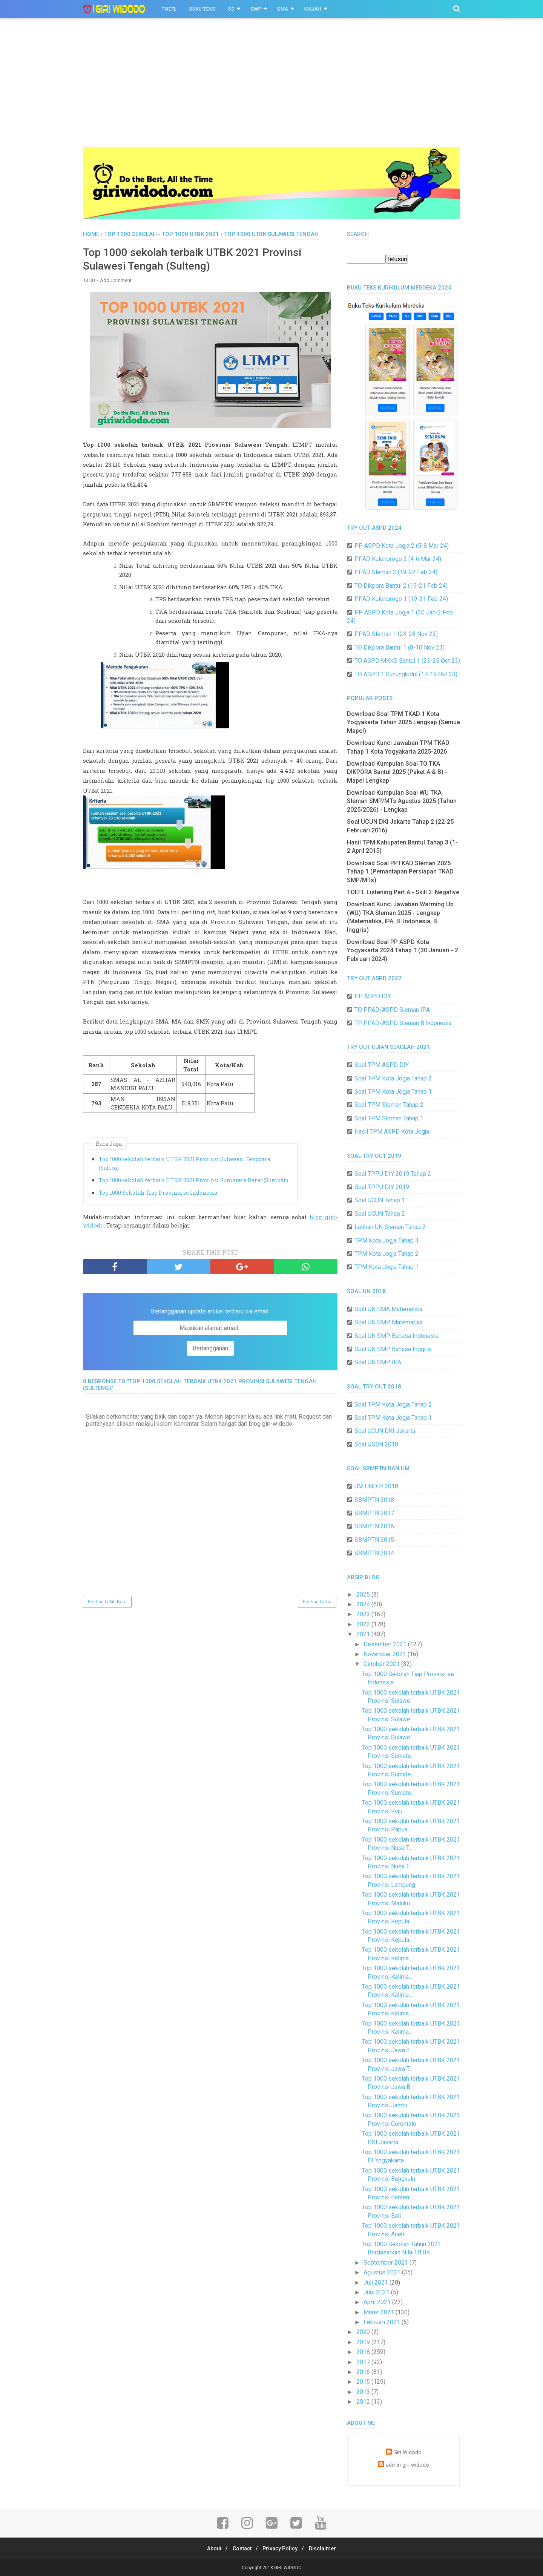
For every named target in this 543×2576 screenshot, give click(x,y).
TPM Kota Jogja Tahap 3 (386, 1240)
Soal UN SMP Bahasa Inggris (392, 1349)
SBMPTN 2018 (374, 1499)
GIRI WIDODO (288, 2567)
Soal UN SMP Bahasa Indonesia (396, 1335)
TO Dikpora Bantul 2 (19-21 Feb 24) (401, 585)
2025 (363, 1594)
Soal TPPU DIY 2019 (381, 1187)
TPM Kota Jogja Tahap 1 (386, 1266)
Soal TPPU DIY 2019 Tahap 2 (392, 1173)
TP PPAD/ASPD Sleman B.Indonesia (402, 1023)
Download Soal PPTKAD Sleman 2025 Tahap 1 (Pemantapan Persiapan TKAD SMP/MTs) (400, 872)
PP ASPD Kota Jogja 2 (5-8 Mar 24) (401, 545)
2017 (363, 2362)
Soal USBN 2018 (376, 1444)
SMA (282, 9)
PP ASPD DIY (372, 996)
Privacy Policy (281, 2548)
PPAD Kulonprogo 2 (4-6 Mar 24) (397, 558)
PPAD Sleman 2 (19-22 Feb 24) (395, 572)
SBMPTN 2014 (374, 1553)
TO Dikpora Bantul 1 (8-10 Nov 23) (399, 647)
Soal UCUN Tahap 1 (379, 1200)
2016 (363, 2371)
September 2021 (387, 2262)
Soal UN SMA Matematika (388, 1309)
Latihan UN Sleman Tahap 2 (390, 1227)
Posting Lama (317, 1604)
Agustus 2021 (383, 2272)
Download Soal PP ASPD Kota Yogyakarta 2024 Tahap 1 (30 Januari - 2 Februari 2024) (402, 950)
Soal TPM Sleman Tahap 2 (388, 1104)
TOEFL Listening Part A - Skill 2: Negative (403, 892)
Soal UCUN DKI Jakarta (384, 1430)
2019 (363, 2342)
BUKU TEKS (202, 9)
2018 (363, 2351)
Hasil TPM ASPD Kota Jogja (391, 1131)
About (209, 2548)
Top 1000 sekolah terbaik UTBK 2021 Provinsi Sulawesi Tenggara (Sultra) (184, 1165)
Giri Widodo (407, 2452)
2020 (363, 2331)
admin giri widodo (407, 2465)
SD (231, 9)
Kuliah (313, 9)
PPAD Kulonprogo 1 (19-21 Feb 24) (401, 598)
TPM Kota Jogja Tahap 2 (386, 1253)
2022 (363, 1624)
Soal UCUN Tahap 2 (379, 1213)
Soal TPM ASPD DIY (381, 1064)
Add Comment (116, 282)
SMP (256, 9)
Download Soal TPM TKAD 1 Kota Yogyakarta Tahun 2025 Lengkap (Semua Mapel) (403, 722)
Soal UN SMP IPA (377, 1362)
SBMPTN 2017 (374, 1513)
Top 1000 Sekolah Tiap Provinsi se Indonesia (158, 1194)
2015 (363, 2381)
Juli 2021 (377, 2282)
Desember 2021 (386, 1644)
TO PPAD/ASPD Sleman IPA (392, 1009)
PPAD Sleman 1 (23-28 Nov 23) (396, 633)
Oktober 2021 (382, 1663)
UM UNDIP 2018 (376, 1486)
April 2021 (378, 2302)
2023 (363, 1614)
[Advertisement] (271, 90)
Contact (240, 2548)
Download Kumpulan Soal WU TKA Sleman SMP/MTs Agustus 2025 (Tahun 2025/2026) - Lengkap (402, 801)
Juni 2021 (377, 2292)
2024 (363, 1604)
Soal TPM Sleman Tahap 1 (388, 1118)
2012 (363, 2401)
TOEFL (169, 9)
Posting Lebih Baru (107, 1604)
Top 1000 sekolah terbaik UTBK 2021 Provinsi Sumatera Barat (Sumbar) (193, 1182)
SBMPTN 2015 (374, 1539)
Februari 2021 (383, 2322)
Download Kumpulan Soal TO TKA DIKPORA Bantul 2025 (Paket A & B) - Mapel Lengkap (397, 772)
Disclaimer (327, 2548)
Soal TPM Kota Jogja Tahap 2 (393, 1078)
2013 (363, 2391)
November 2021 (386, 1654)
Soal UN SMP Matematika (388, 1322)
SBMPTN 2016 (374, 1526)
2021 (363, 1634)
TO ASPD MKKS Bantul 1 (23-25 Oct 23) (407, 660)
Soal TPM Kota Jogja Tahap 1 (393, 1091)
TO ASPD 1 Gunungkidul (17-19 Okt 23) (405, 674)
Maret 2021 (380, 2312)
